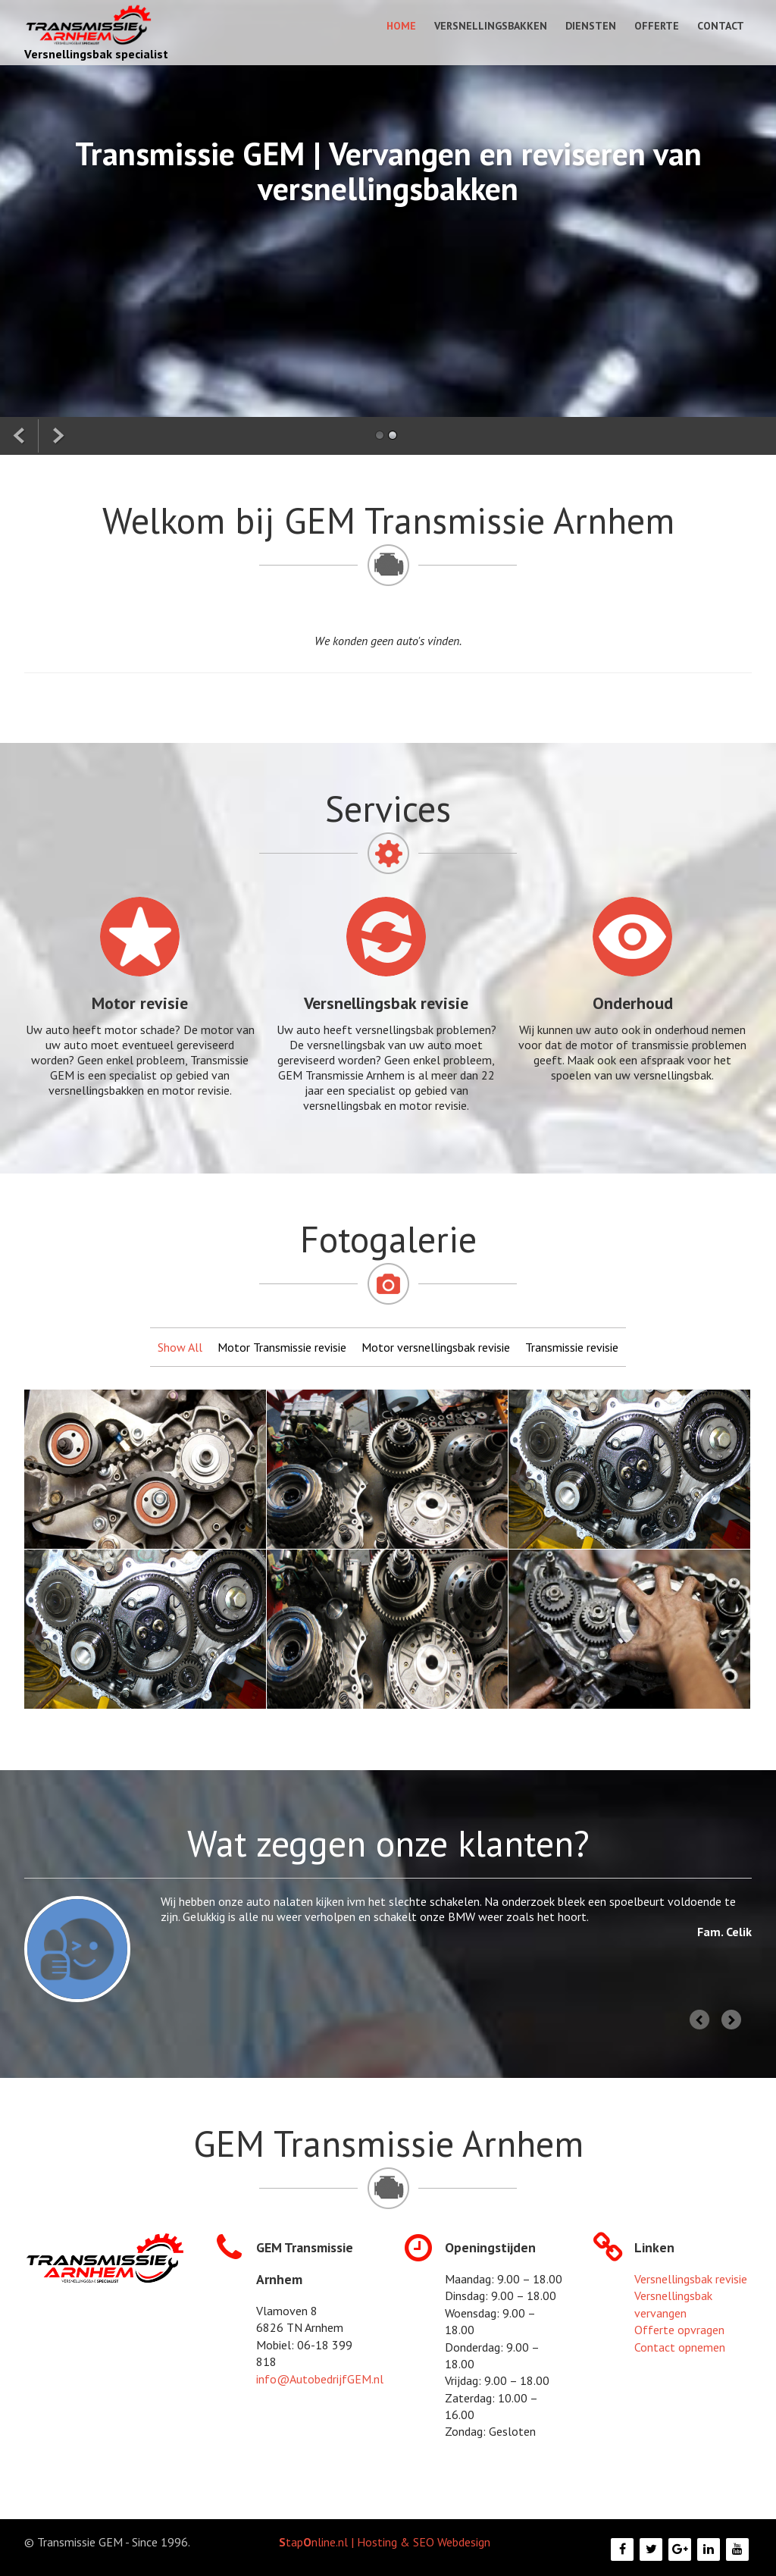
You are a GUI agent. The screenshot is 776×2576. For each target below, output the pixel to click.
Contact (720, 26)
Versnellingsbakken (490, 26)
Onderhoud (633, 1003)
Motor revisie (140, 1003)
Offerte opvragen (679, 2329)
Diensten (590, 26)
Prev (702, 2022)
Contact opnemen (679, 2347)
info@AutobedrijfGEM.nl (319, 2378)
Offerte (656, 26)
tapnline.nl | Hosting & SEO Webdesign (384, 2541)
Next (732, 2022)
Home (401, 26)
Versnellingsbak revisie (386, 1003)
